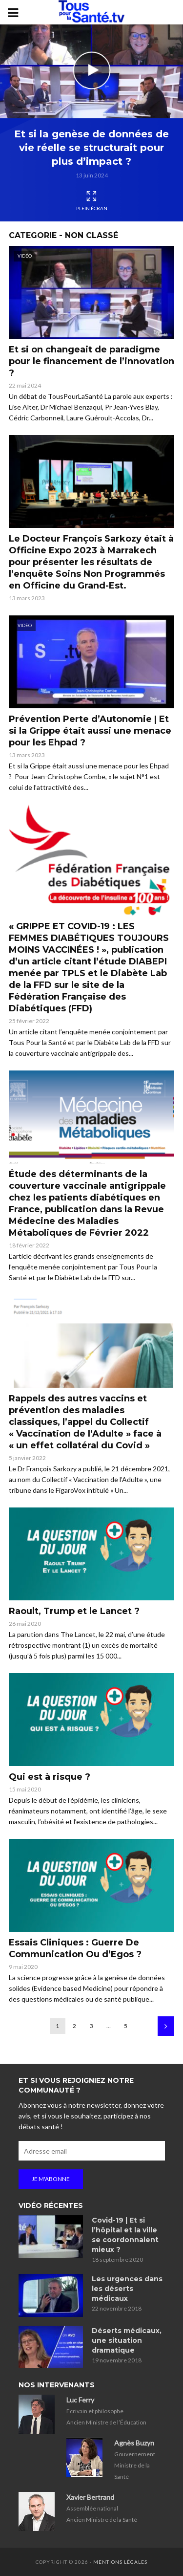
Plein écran (92, 201)
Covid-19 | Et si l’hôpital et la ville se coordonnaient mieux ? (125, 2235)
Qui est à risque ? (49, 1776)
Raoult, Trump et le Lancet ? (74, 1611)
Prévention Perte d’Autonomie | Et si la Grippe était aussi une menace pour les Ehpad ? (90, 731)
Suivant (166, 2026)
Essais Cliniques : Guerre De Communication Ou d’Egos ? (75, 1948)
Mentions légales (120, 2562)
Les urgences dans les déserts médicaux (127, 2288)
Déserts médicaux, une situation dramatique (127, 2340)
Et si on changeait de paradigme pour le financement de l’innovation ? (91, 361)
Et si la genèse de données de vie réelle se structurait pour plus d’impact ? (91, 147)
